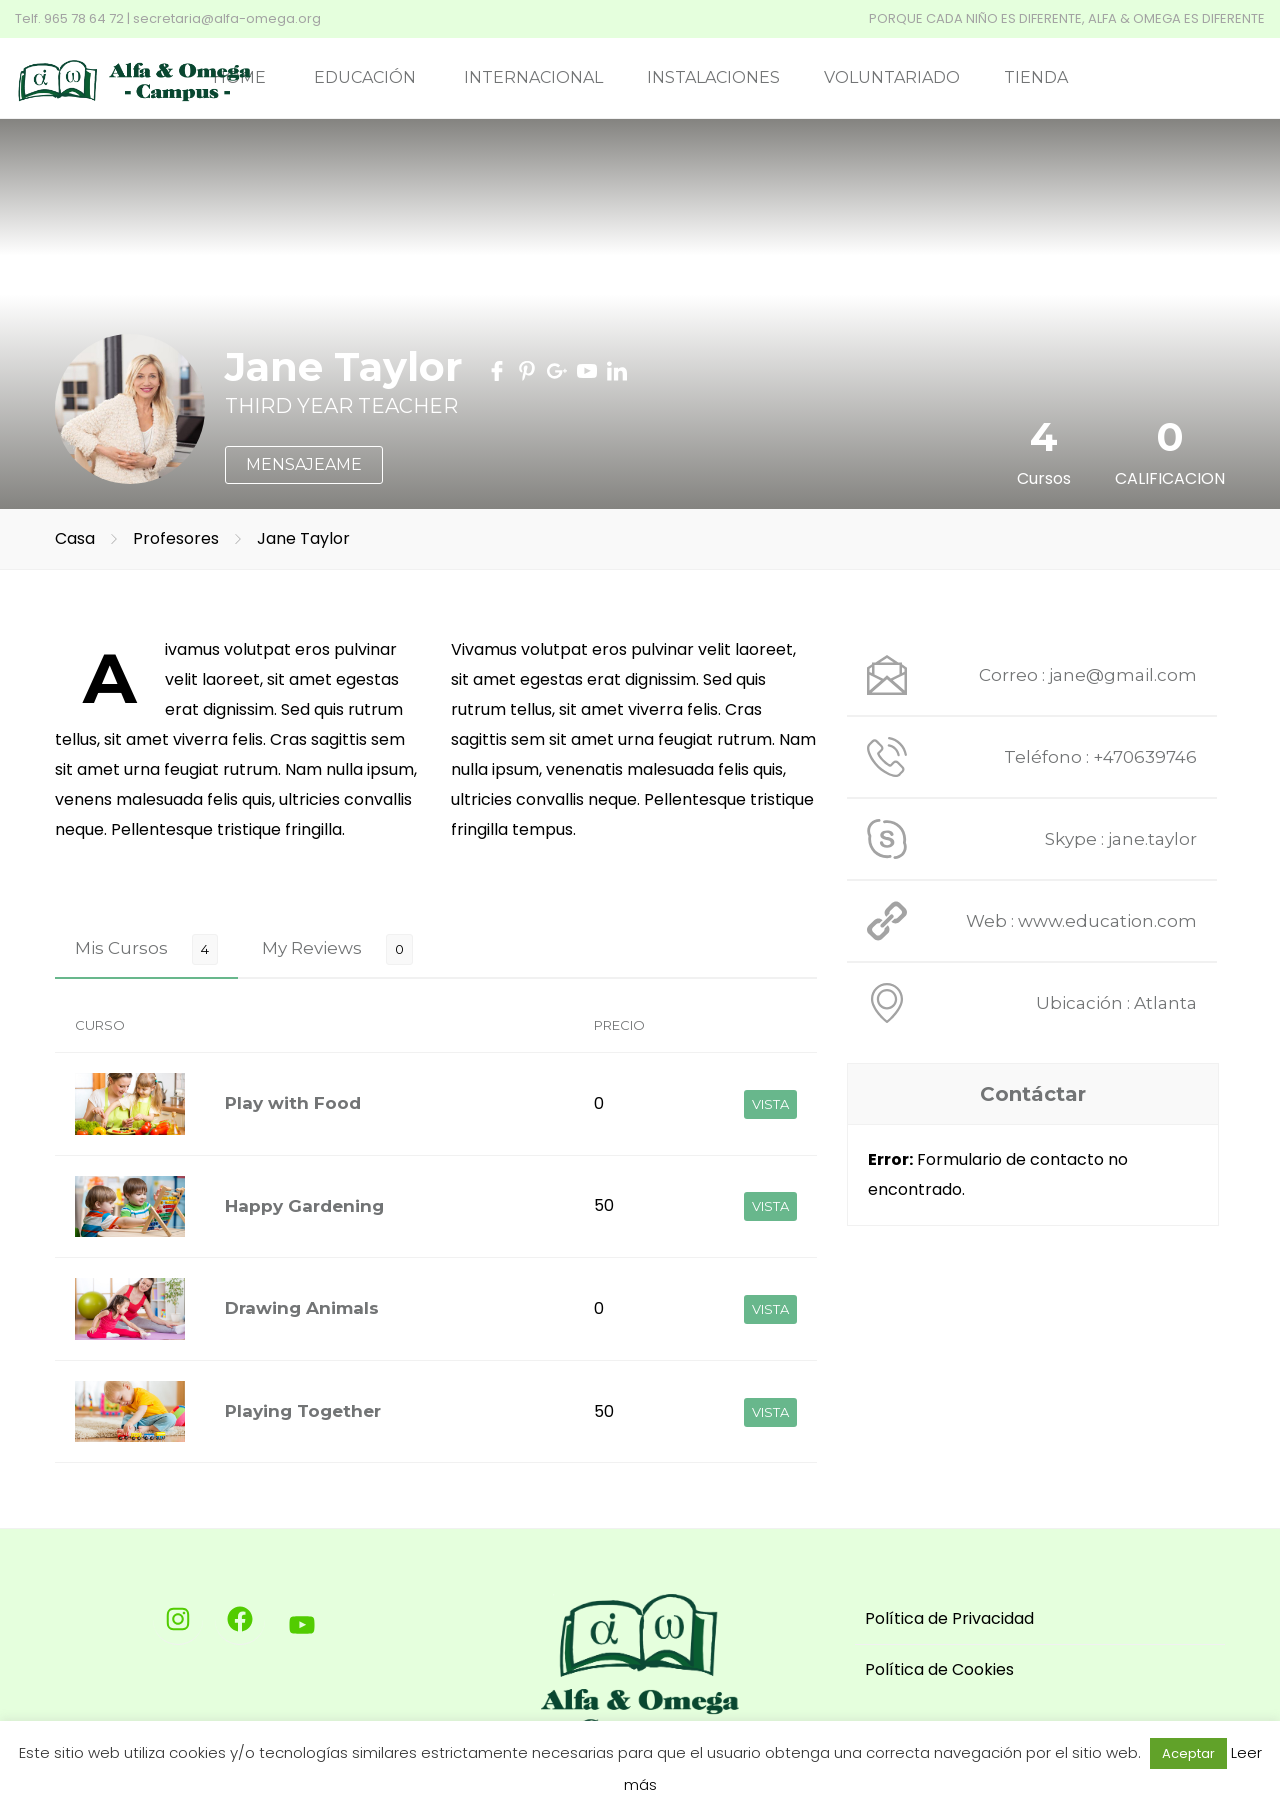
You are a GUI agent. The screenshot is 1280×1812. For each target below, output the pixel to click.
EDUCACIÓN (365, 77)
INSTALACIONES (713, 77)
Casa (75, 538)
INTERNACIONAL (533, 77)
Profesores (178, 538)
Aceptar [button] (1188, 1753)
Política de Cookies (939, 1669)
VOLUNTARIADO (892, 77)
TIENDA (1036, 77)
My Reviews (312, 948)
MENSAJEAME (304, 464)
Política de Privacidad (949, 1618)
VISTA (770, 1104)
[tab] (146, 948)
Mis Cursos (121, 948)
